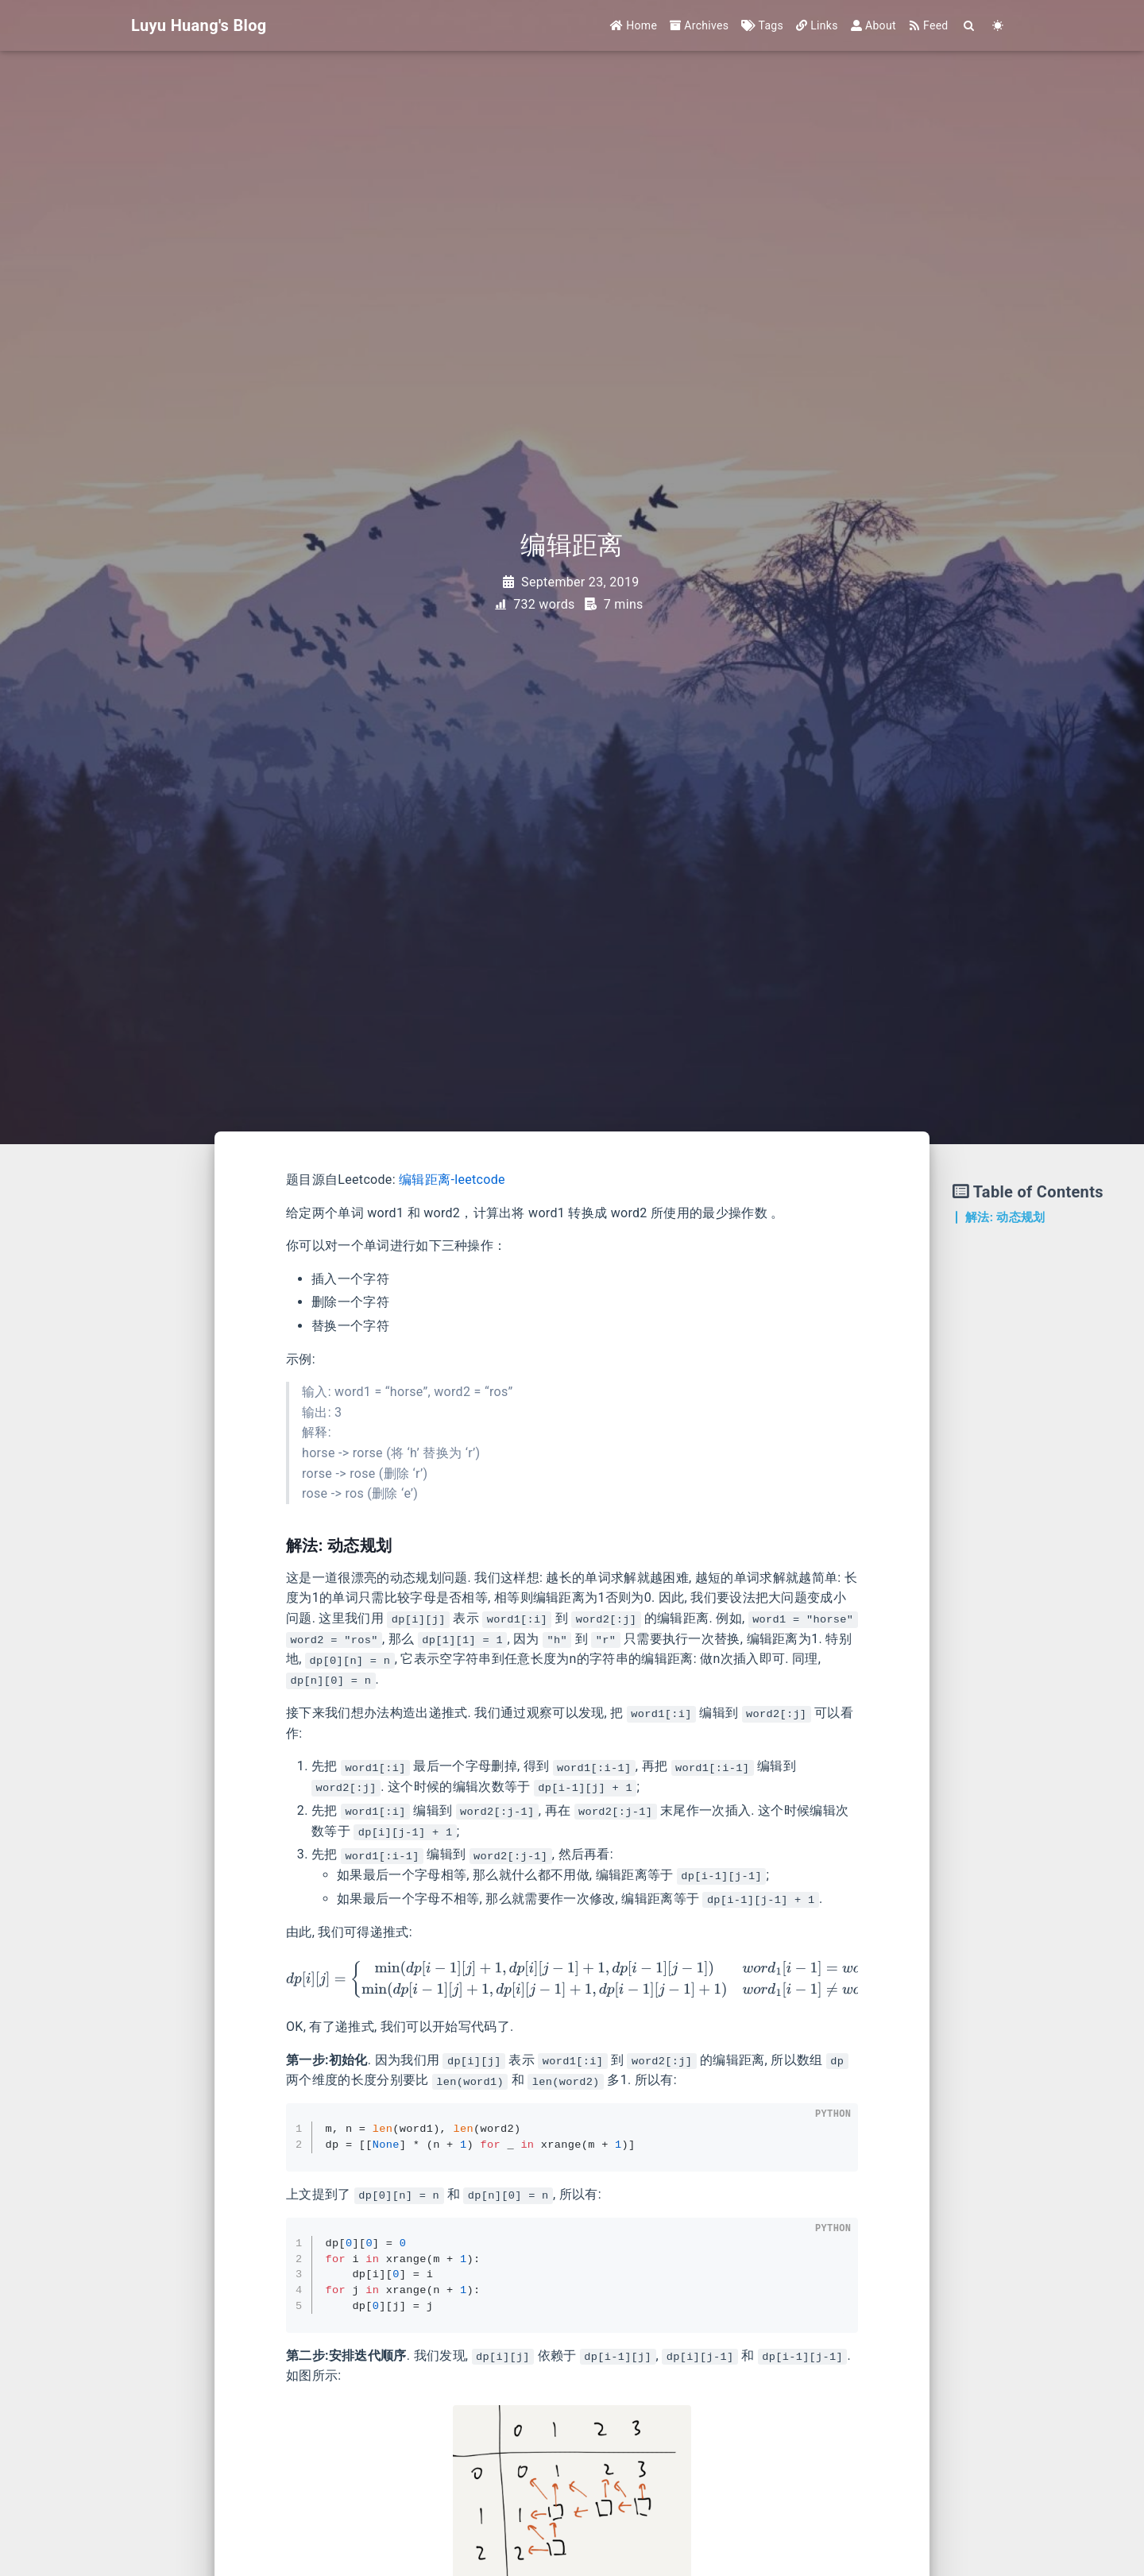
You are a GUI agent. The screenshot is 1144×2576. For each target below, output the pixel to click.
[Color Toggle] (998, 26)
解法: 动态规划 (1005, 1217)
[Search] (969, 26)
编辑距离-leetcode (452, 1179)
